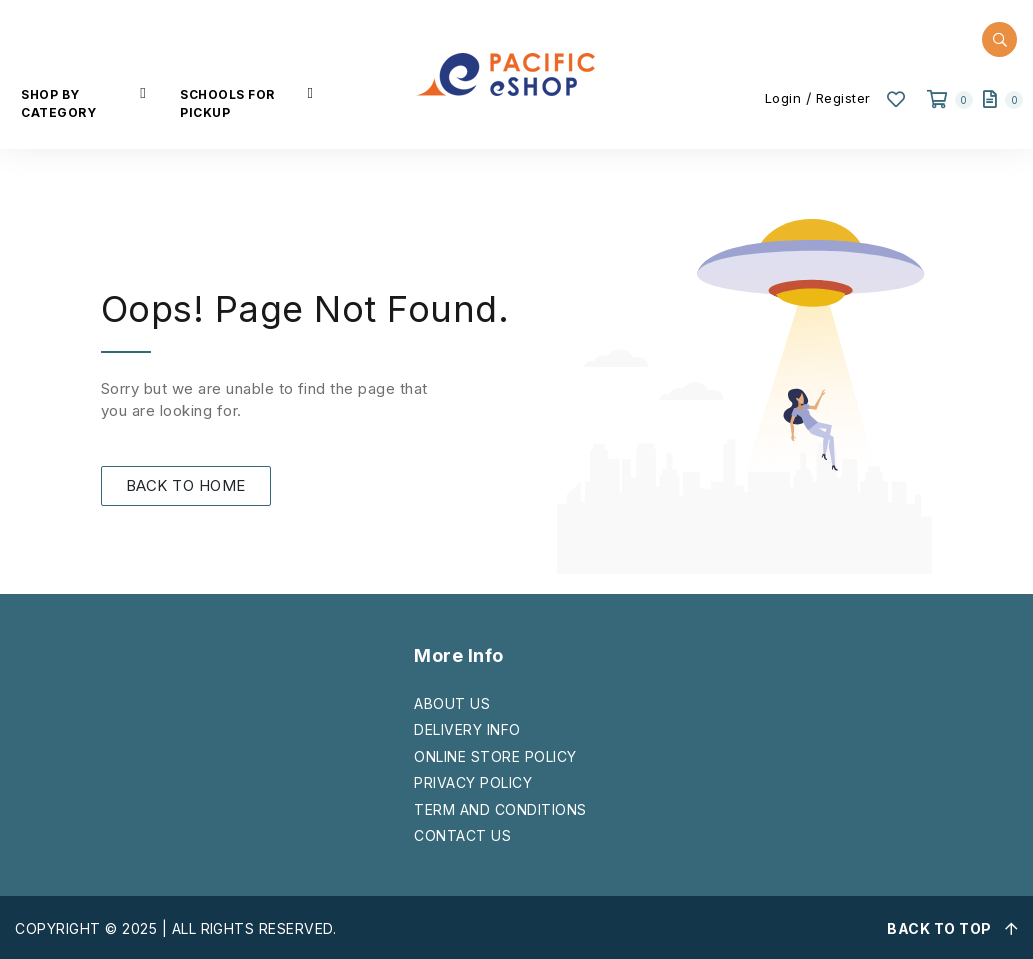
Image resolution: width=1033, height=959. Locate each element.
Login (783, 98)
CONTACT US (462, 835)
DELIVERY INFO (467, 729)
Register (843, 98)
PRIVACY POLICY (473, 782)
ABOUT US (452, 703)
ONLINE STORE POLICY (495, 756)
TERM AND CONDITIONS (500, 809)
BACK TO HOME (186, 485)
